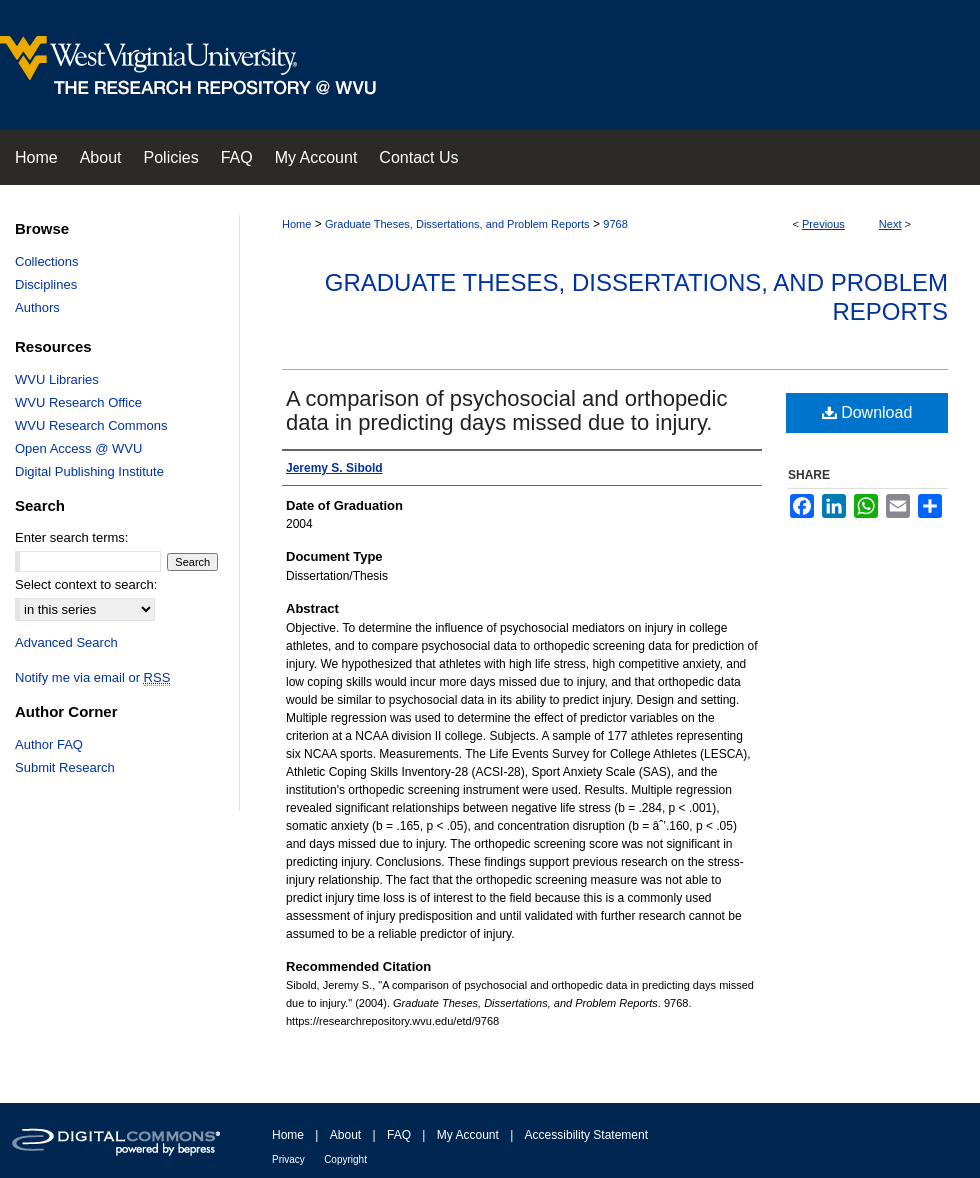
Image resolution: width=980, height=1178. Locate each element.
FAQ (399, 1135)
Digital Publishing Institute (89, 471)
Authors (37, 307)
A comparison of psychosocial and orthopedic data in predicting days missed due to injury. (506, 410)
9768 (615, 224)
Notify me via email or (92, 677)
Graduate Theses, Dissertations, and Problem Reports (457, 224)
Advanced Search (66, 642)
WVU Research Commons (91, 425)
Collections (47, 261)
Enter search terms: (71, 537)
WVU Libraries (57, 379)
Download (867, 412)
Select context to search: (86, 584)
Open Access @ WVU (78, 448)
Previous (823, 224)
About (345, 1135)
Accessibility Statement (586, 1135)
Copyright (345, 1159)
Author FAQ (49, 744)
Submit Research (65, 767)
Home (296, 224)
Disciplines (46, 284)
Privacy (288, 1159)
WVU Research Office (78, 402)
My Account (468, 1135)
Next (890, 224)
